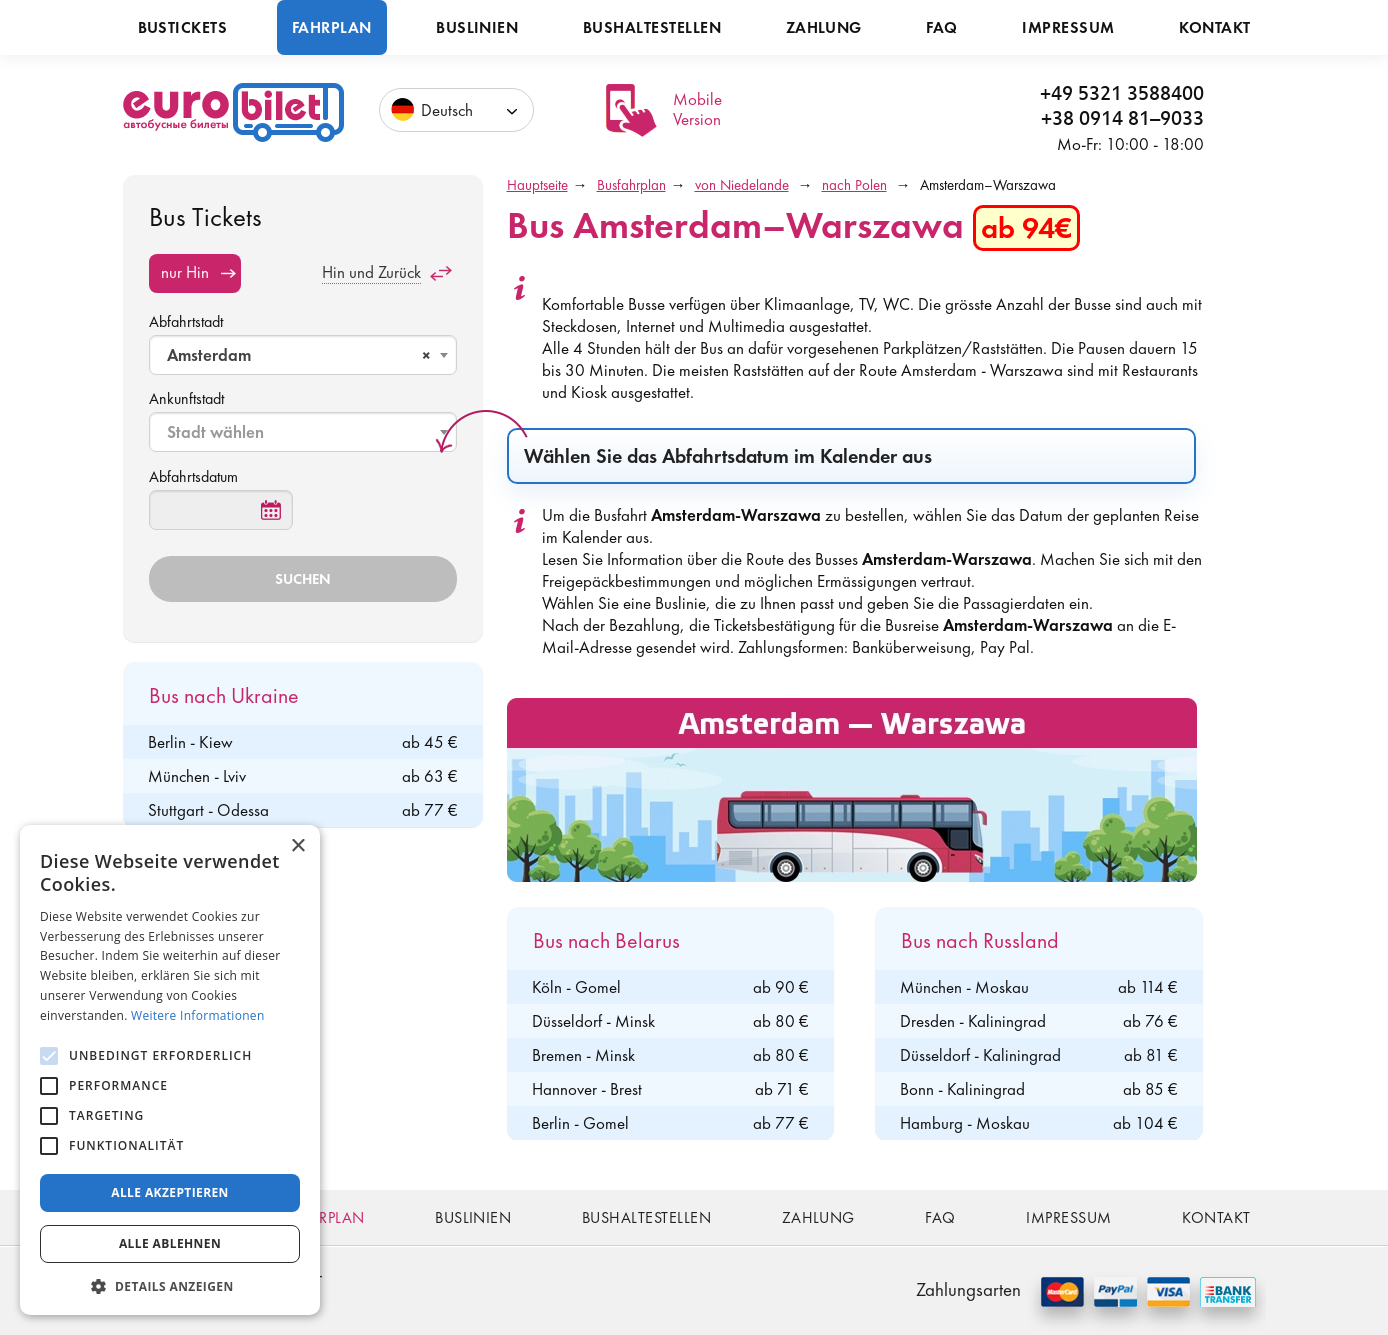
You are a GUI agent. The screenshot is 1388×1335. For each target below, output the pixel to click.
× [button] (297, 846)
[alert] (170, 1070)
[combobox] (303, 355)
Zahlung (824, 27)
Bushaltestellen (652, 27)
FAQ (941, 27)
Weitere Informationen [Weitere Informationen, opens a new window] (198, 1015)
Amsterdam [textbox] (299, 355)
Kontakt (1214, 27)
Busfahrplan (631, 185)
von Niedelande (742, 185)
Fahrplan (332, 27)
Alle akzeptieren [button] (170, 1192)
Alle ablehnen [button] (170, 1243)
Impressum (1068, 27)
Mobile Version (697, 109)
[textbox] (305, 432)
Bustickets (183, 27)
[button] (170, 1285)
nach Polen (854, 185)
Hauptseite (537, 185)
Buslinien (477, 27)
